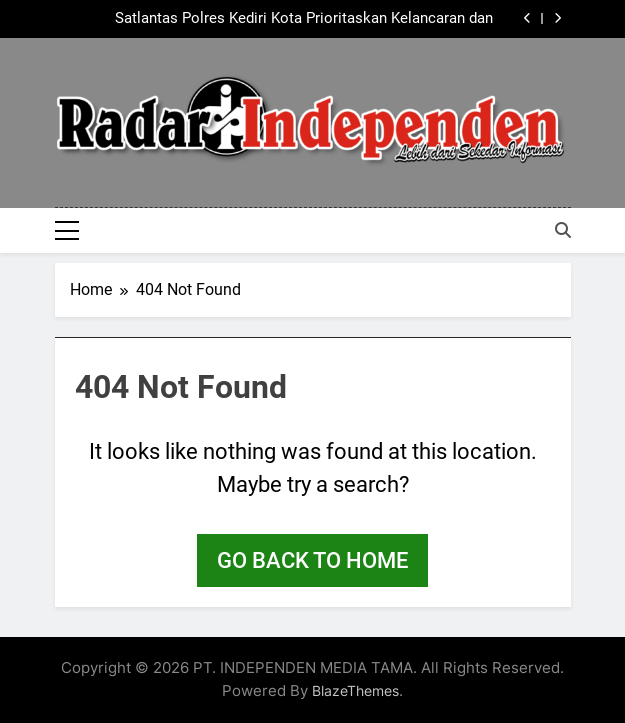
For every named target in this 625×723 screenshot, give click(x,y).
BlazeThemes (355, 690)
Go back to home (312, 560)
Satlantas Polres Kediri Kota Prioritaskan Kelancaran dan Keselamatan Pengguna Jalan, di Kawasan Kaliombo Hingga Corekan (294, 19)
